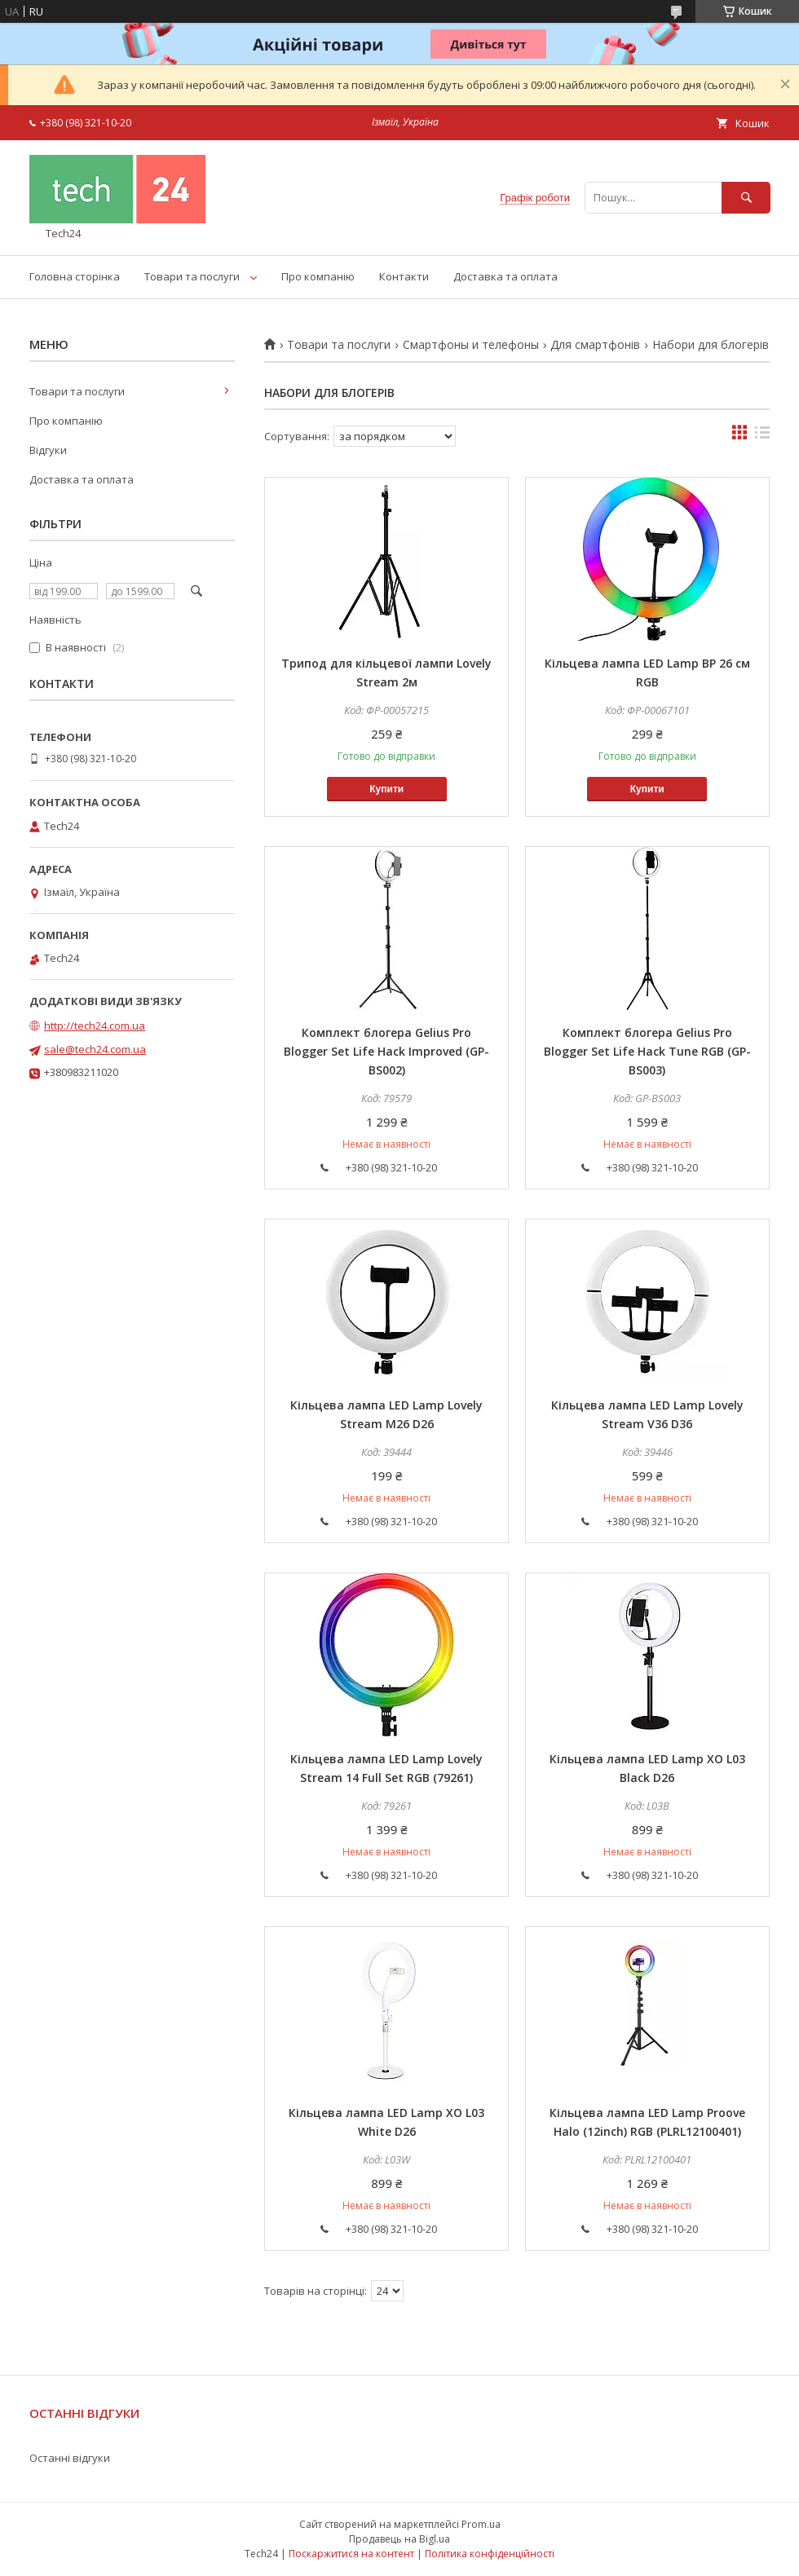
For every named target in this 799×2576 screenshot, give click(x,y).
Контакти (404, 276)
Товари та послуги (192, 276)
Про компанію (318, 276)
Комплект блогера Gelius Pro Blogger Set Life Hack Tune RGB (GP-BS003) (647, 1051)
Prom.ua (481, 2524)
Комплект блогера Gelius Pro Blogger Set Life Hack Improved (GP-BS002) (386, 1051)
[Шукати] (746, 198)
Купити (386, 789)
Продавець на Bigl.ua (399, 2539)
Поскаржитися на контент (351, 2554)
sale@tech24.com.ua (95, 1049)
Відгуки (48, 450)
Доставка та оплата (505, 276)
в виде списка (762, 436)
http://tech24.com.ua (94, 1025)
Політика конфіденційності (489, 2554)
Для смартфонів (595, 344)
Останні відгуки (69, 2457)
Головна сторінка (74, 276)
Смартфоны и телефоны (471, 344)
